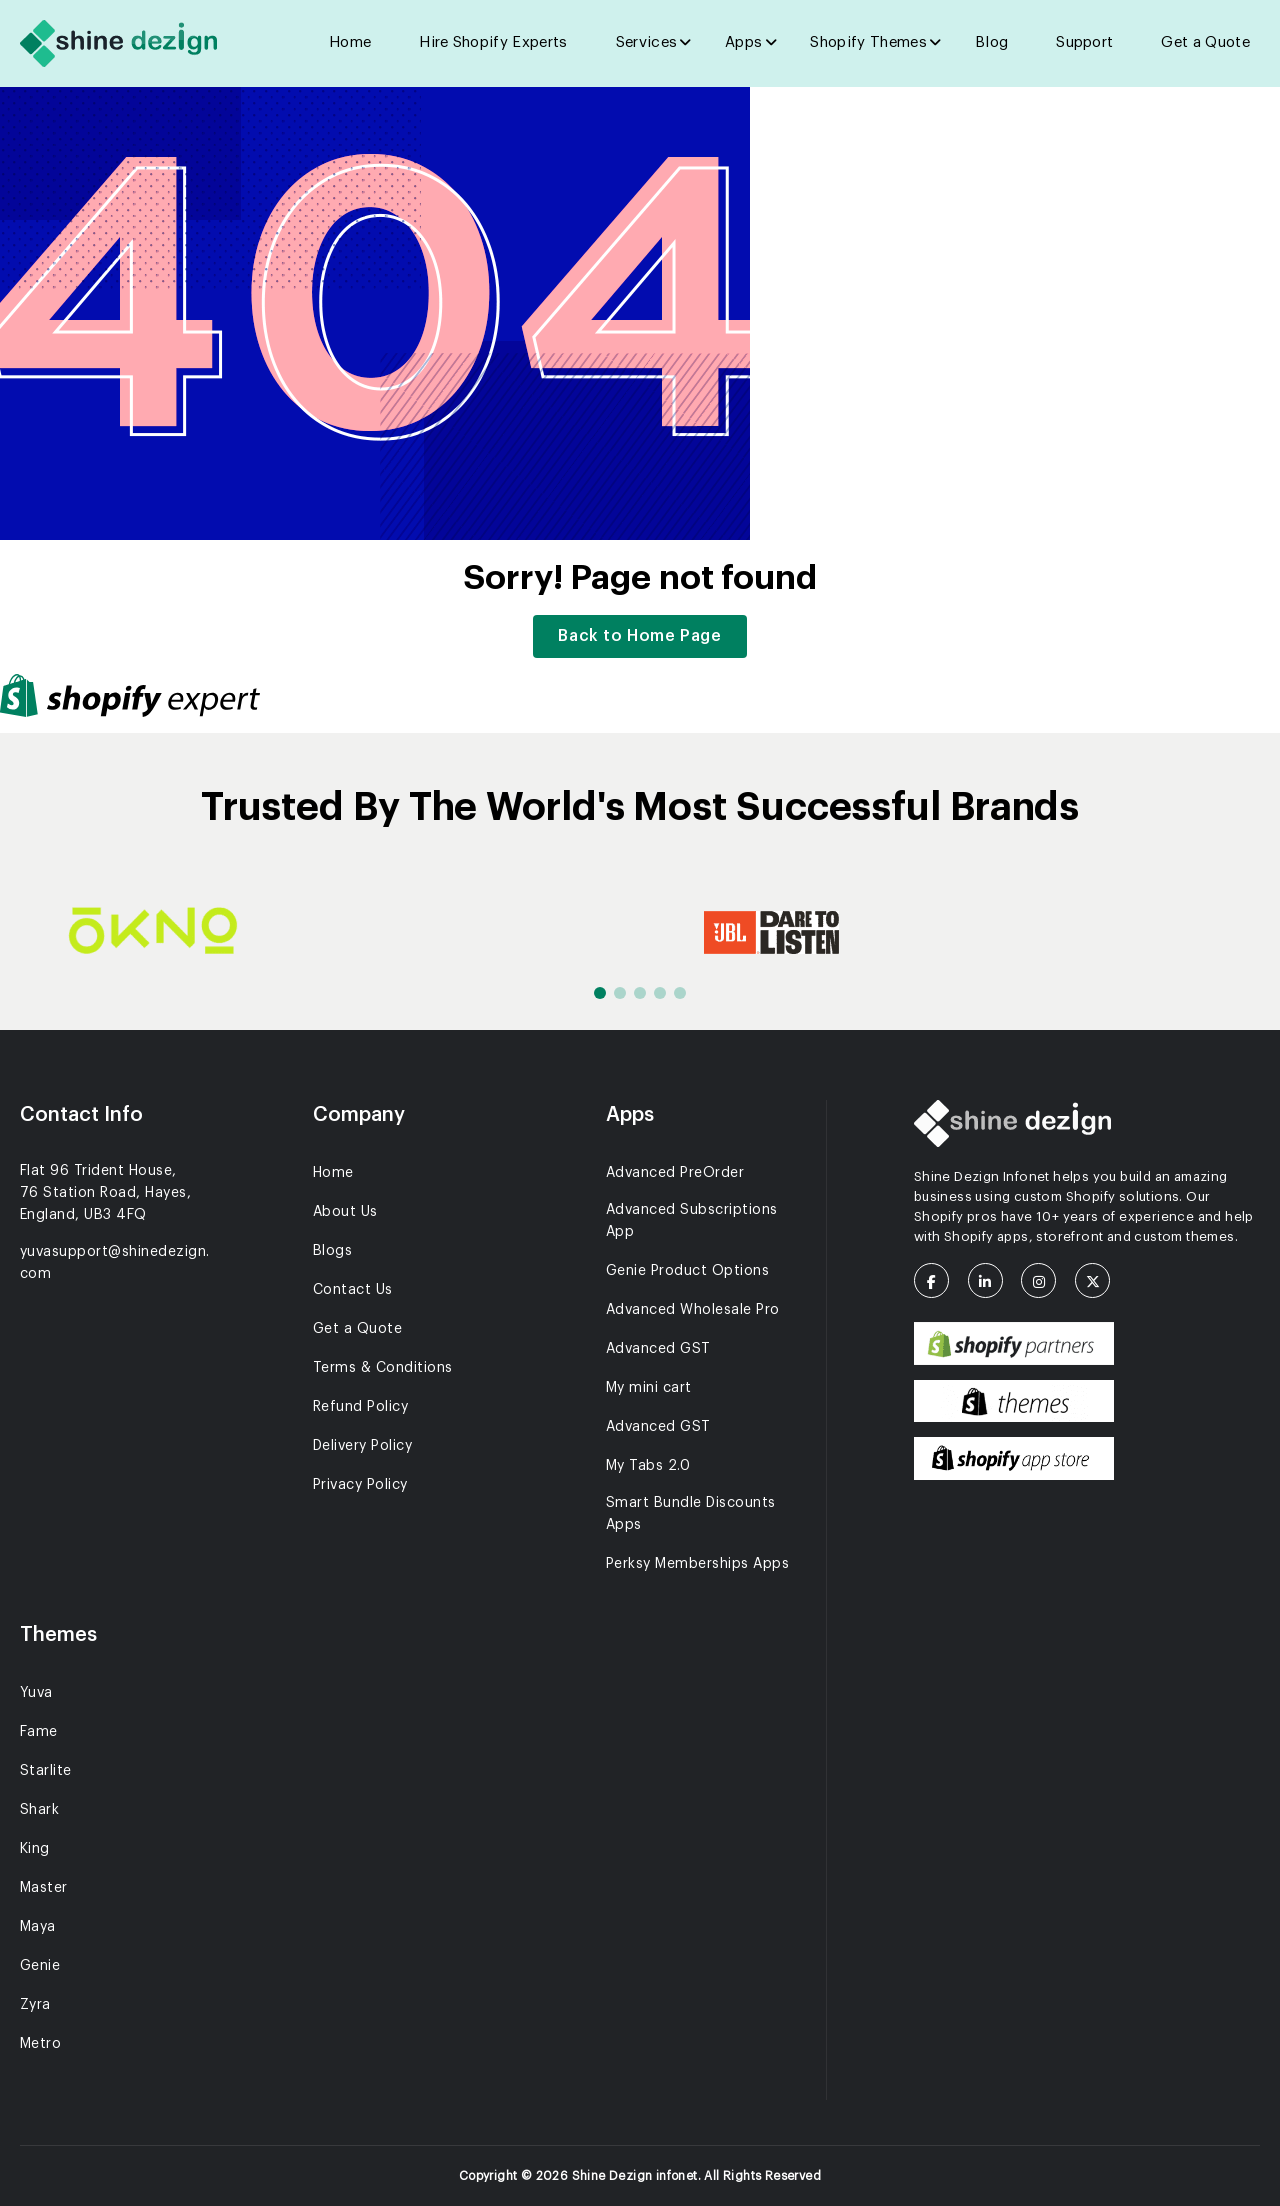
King (35, 1849)
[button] (600, 993)
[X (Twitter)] (1100, 1282)
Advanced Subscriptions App (692, 1221)
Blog (991, 42)
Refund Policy (360, 1407)
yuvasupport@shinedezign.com (115, 1263)
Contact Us (353, 1290)
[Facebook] (939, 1282)
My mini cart (649, 1388)
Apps (743, 42)
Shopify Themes (868, 42)
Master (44, 1888)
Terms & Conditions (383, 1368)
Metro (40, 2044)
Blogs (332, 1251)
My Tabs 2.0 (648, 1466)
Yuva (36, 1693)
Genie (40, 1966)
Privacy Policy (360, 1485)
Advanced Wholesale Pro (693, 1310)
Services (647, 42)
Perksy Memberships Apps (697, 1564)
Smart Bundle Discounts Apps (691, 1514)
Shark (39, 1810)
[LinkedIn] (993, 1282)
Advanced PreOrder (675, 1173)
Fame (39, 1732)
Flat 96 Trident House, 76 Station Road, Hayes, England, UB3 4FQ (105, 1193)
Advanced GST (658, 1349)
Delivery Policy (362, 1446)
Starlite (46, 1771)
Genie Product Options (687, 1271)
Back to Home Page (639, 636)
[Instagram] (1046, 1282)
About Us (345, 1212)
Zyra (35, 2005)
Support (1084, 42)
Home (350, 42)
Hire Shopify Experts (493, 42)
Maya (38, 1927)
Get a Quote (1205, 42)
